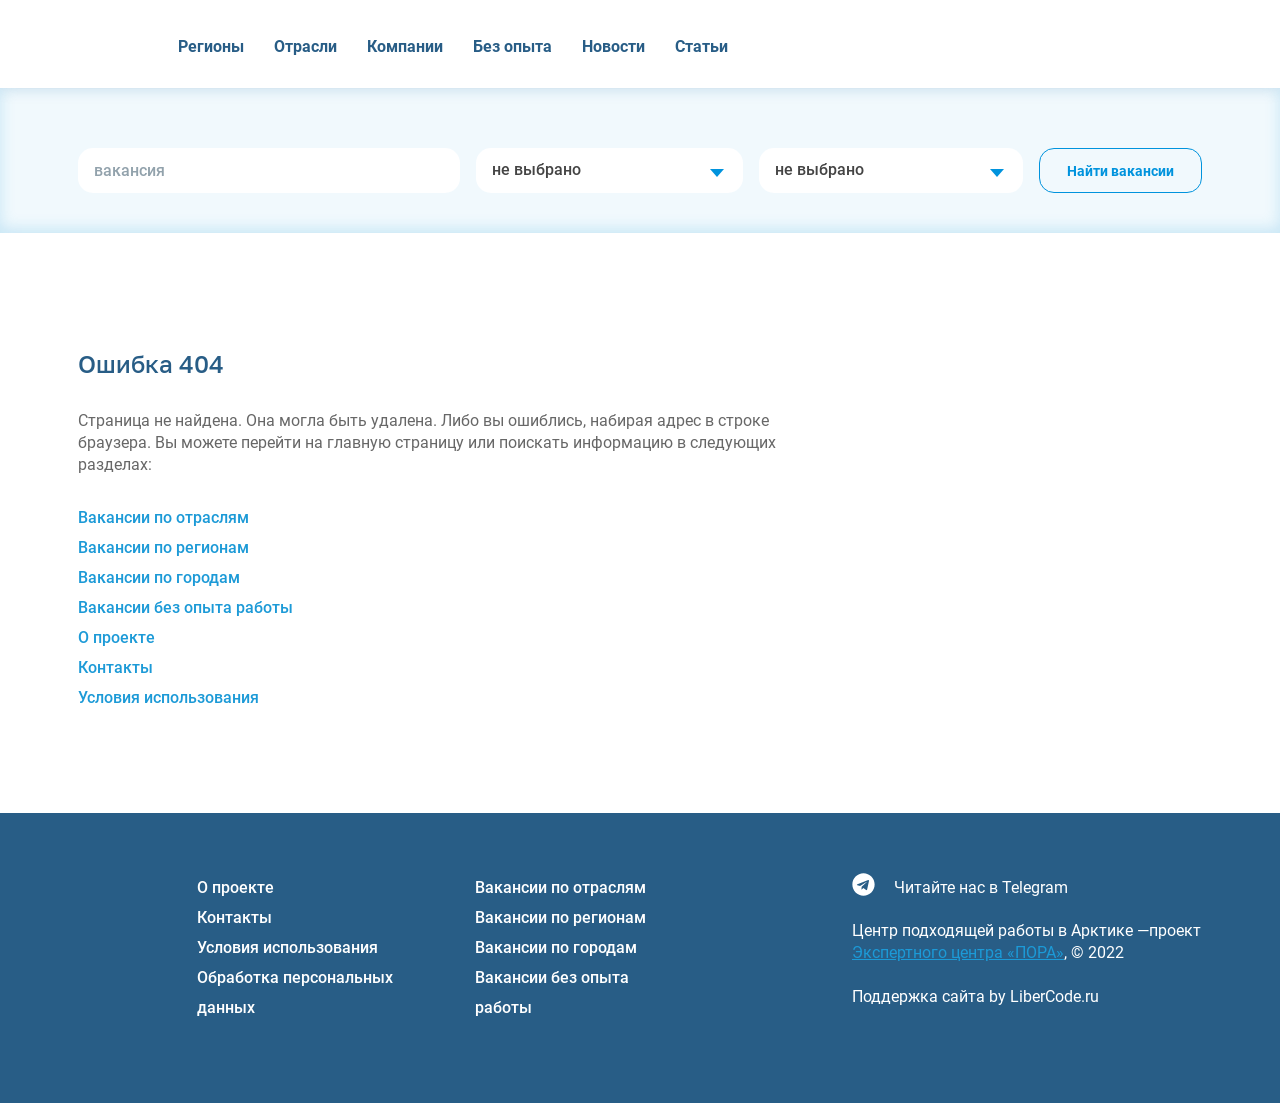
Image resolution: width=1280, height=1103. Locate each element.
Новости (613, 46)
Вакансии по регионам (163, 547)
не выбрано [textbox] (536, 169)
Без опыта (512, 46)
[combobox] (609, 170)
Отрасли (305, 46)
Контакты (115, 667)
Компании (405, 46)
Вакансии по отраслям (163, 517)
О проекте (116, 637)
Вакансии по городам (159, 577)
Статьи (701, 46)
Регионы (211, 46)
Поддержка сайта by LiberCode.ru (975, 996)
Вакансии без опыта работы (185, 607)
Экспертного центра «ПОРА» (958, 952)
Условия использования (168, 697)
